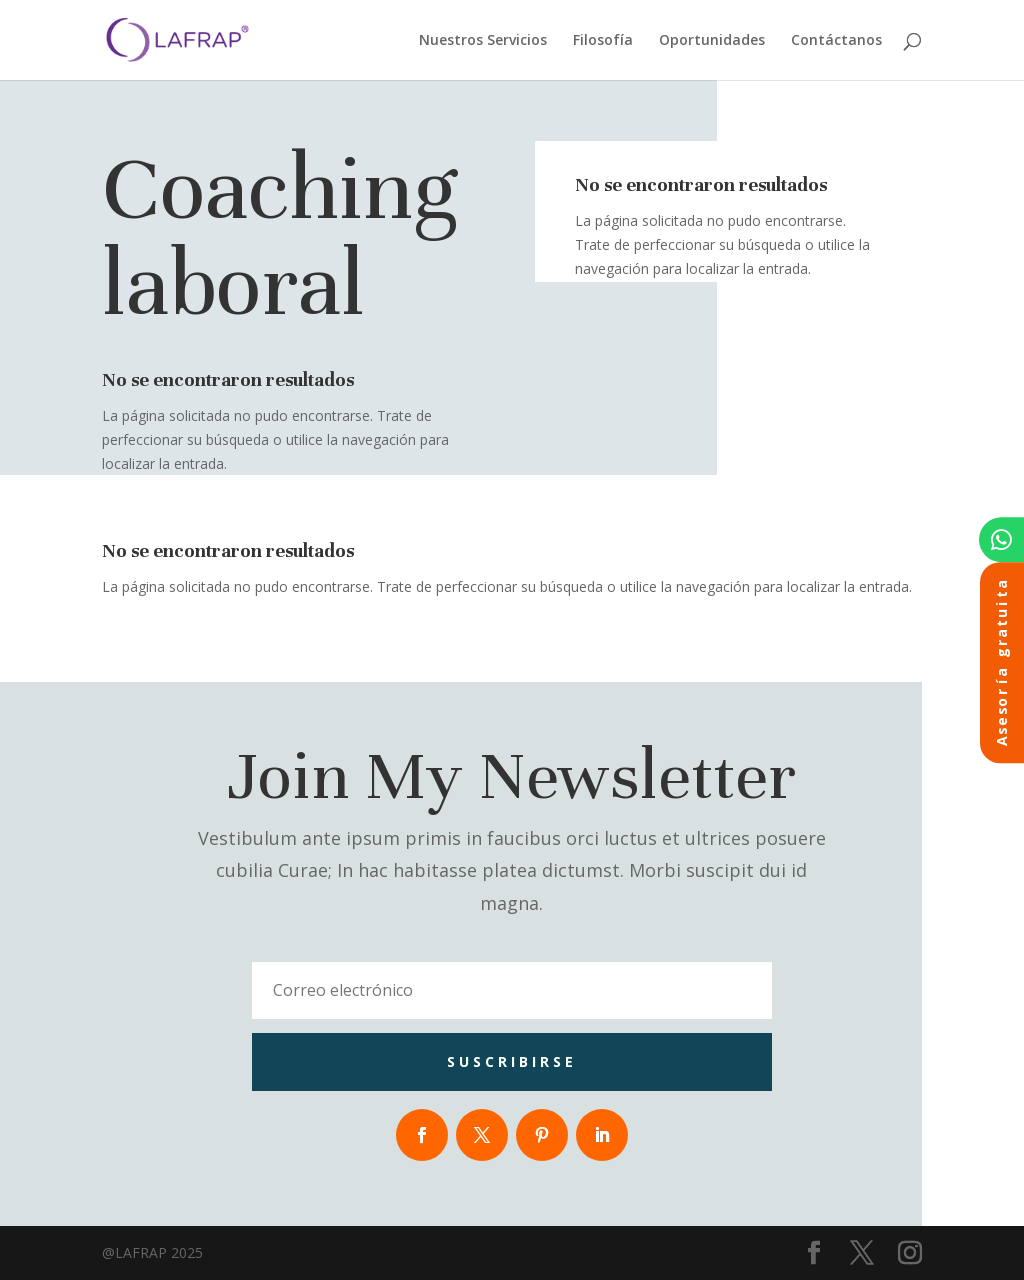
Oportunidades (712, 41)
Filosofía (603, 41)
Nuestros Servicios (483, 41)
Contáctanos (836, 41)
